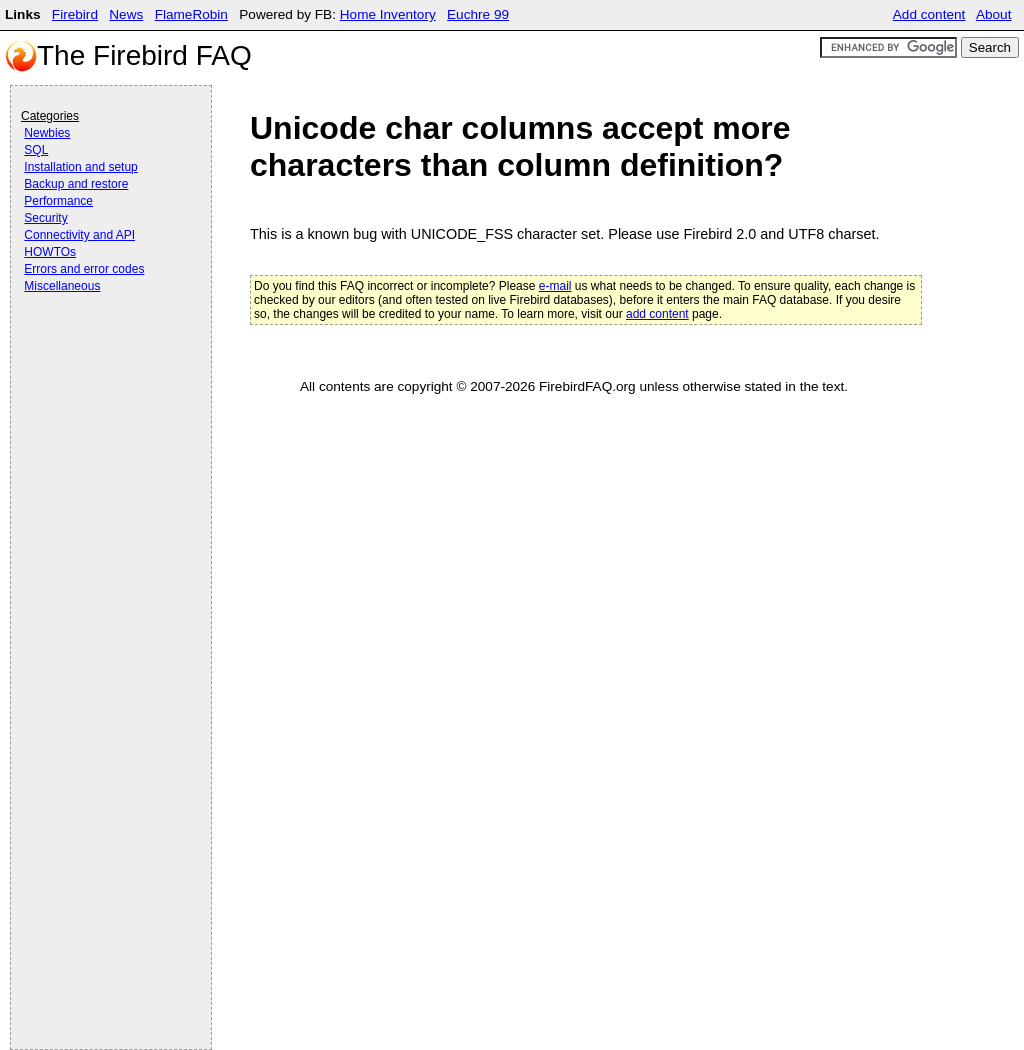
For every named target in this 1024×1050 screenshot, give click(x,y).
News (126, 14)
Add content (929, 14)
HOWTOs (50, 252)
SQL (36, 150)
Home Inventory (388, 14)
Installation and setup (80, 167)
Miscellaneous (62, 286)
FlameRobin (191, 14)
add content (657, 314)
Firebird (75, 14)
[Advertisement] (101, 352)
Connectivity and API (79, 235)
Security (45, 218)
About (994, 14)
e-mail (555, 286)
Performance (58, 201)
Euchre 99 (478, 14)
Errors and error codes (84, 269)
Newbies (47, 133)
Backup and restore (76, 184)
